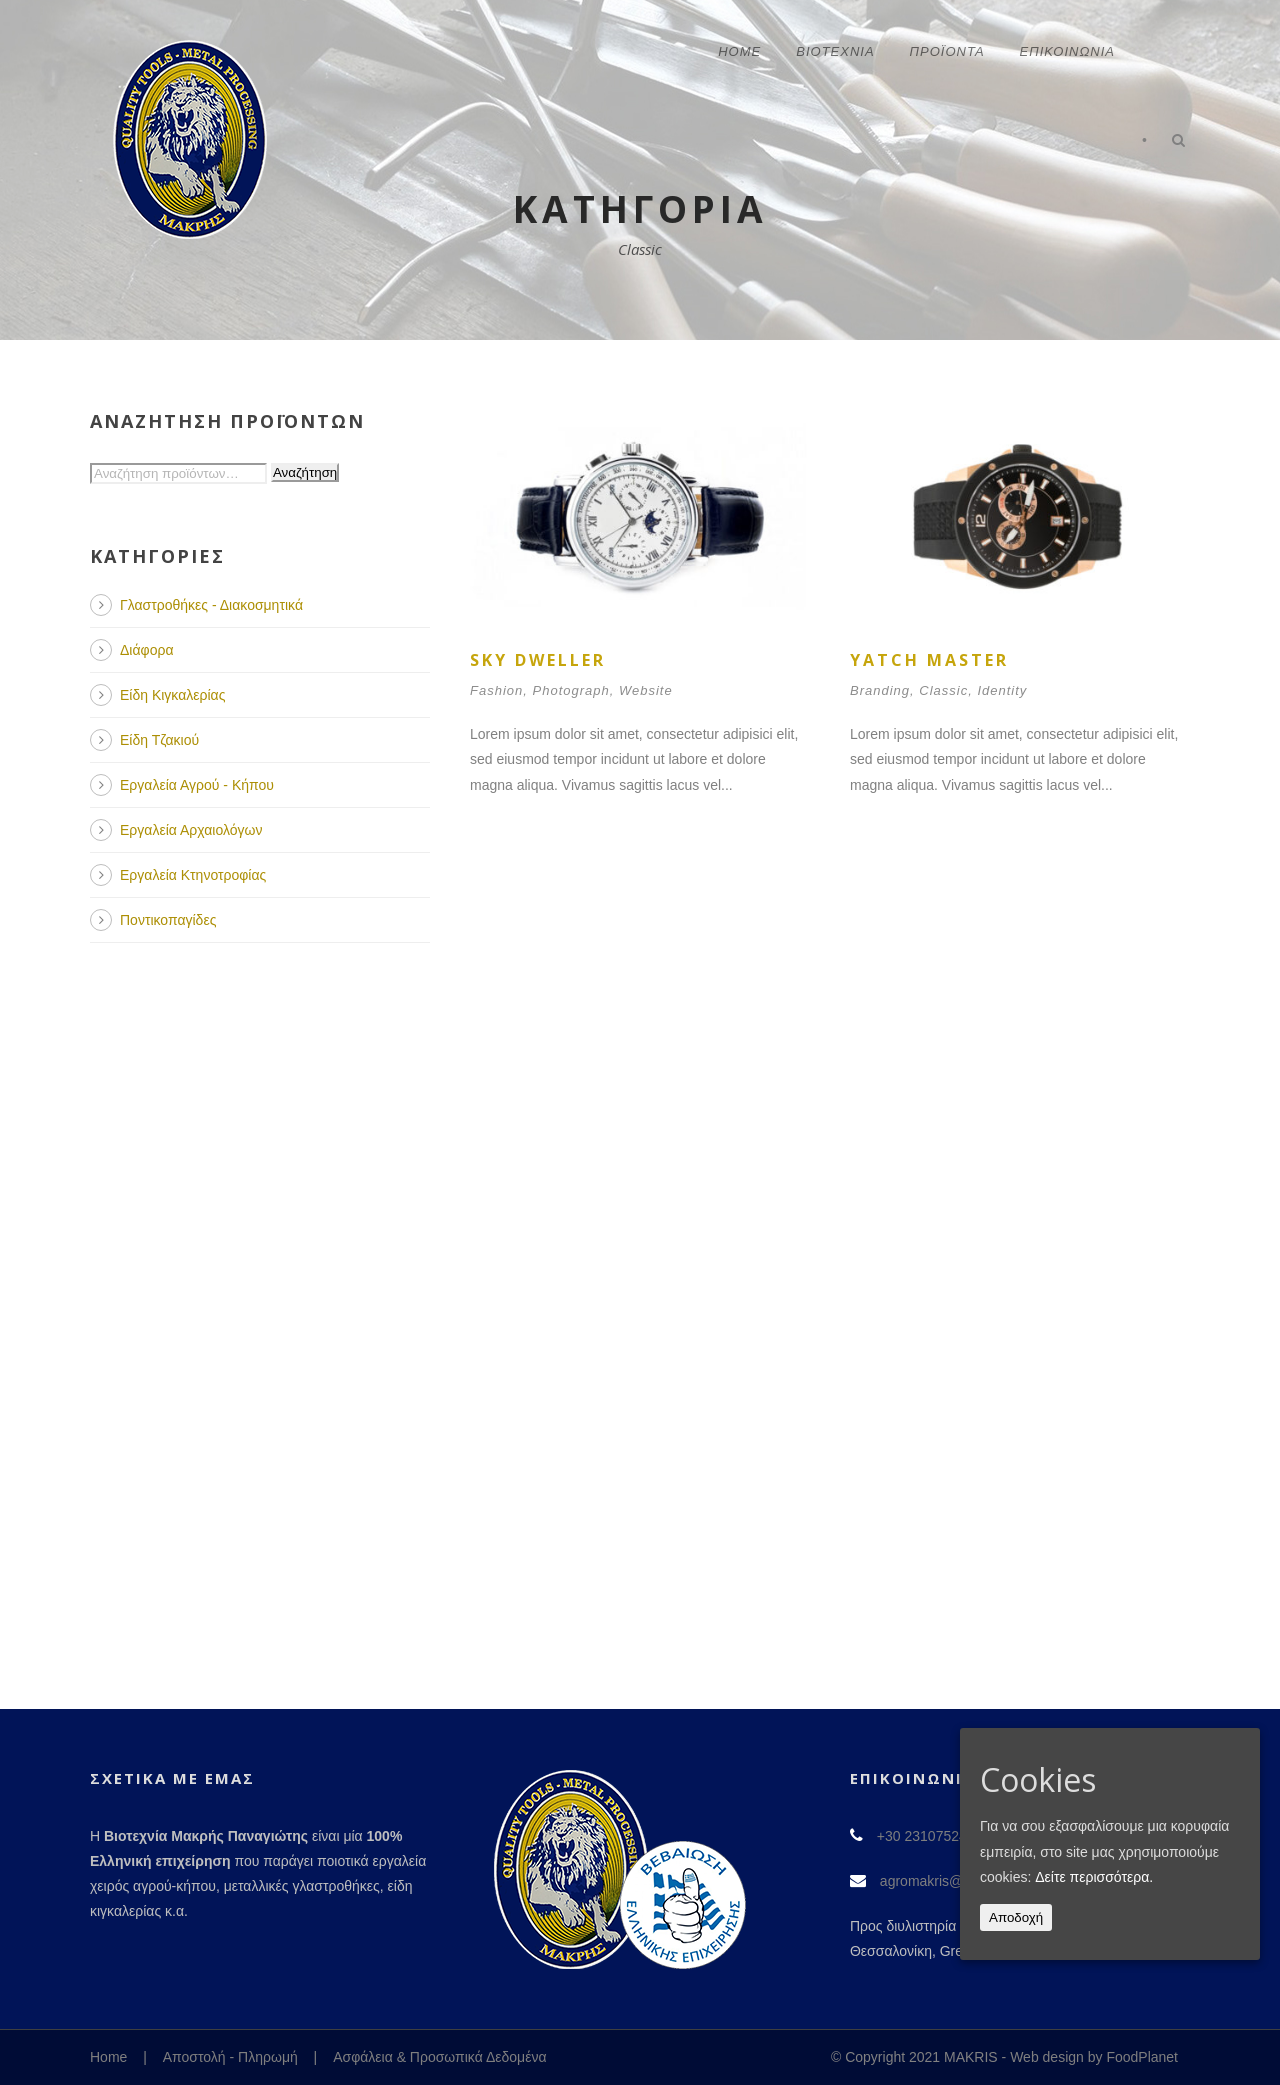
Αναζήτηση (305, 472)
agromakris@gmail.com (953, 1881)
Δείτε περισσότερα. (1094, 1877)
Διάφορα (146, 650)
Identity (1002, 690)
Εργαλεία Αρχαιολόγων (191, 830)
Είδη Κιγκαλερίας (172, 695)
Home (739, 51)
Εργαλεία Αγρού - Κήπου (197, 785)
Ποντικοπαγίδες (168, 920)
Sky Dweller (538, 660)
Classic (943, 690)
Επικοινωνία (1067, 51)
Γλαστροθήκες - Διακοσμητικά (211, 605)
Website (646, 690)
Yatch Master (929, 660)
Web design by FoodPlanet (1094, 2057)
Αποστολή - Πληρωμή (230, 2057)
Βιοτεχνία (835, 51)
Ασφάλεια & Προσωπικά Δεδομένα (439, 2057)
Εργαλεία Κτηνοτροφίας (193, 875)
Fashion (496, 690)
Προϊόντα (947, 51)
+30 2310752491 (930, 1836)
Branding (880, 690)
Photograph (571, 690)
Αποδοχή (1016, 1917)
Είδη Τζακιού (159, 740)
